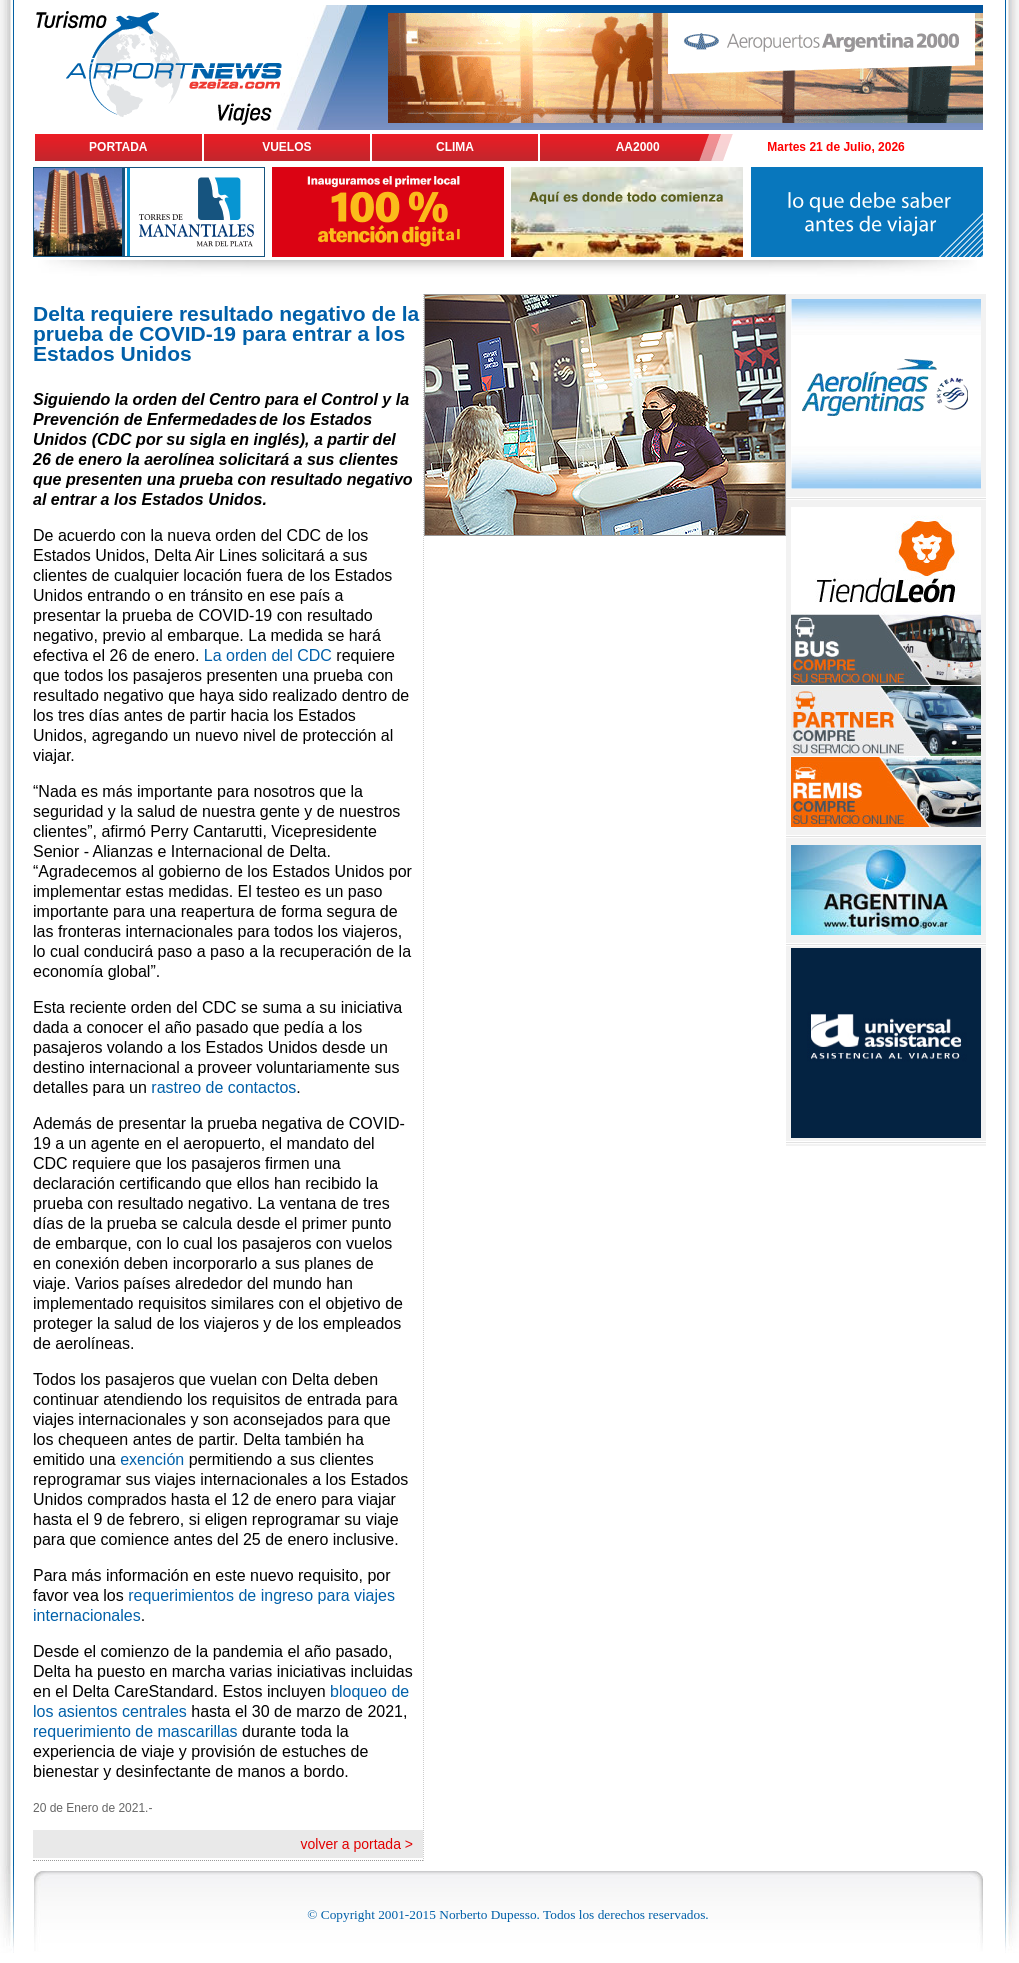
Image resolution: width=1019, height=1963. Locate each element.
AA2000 (638, 147)
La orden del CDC (268, 655)
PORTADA (118, 147)
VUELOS (286, 147)
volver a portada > (357, 1844)
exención (152, 1459)
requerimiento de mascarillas (135, 1731)
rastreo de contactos (223, 1087)
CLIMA (455, 147)
